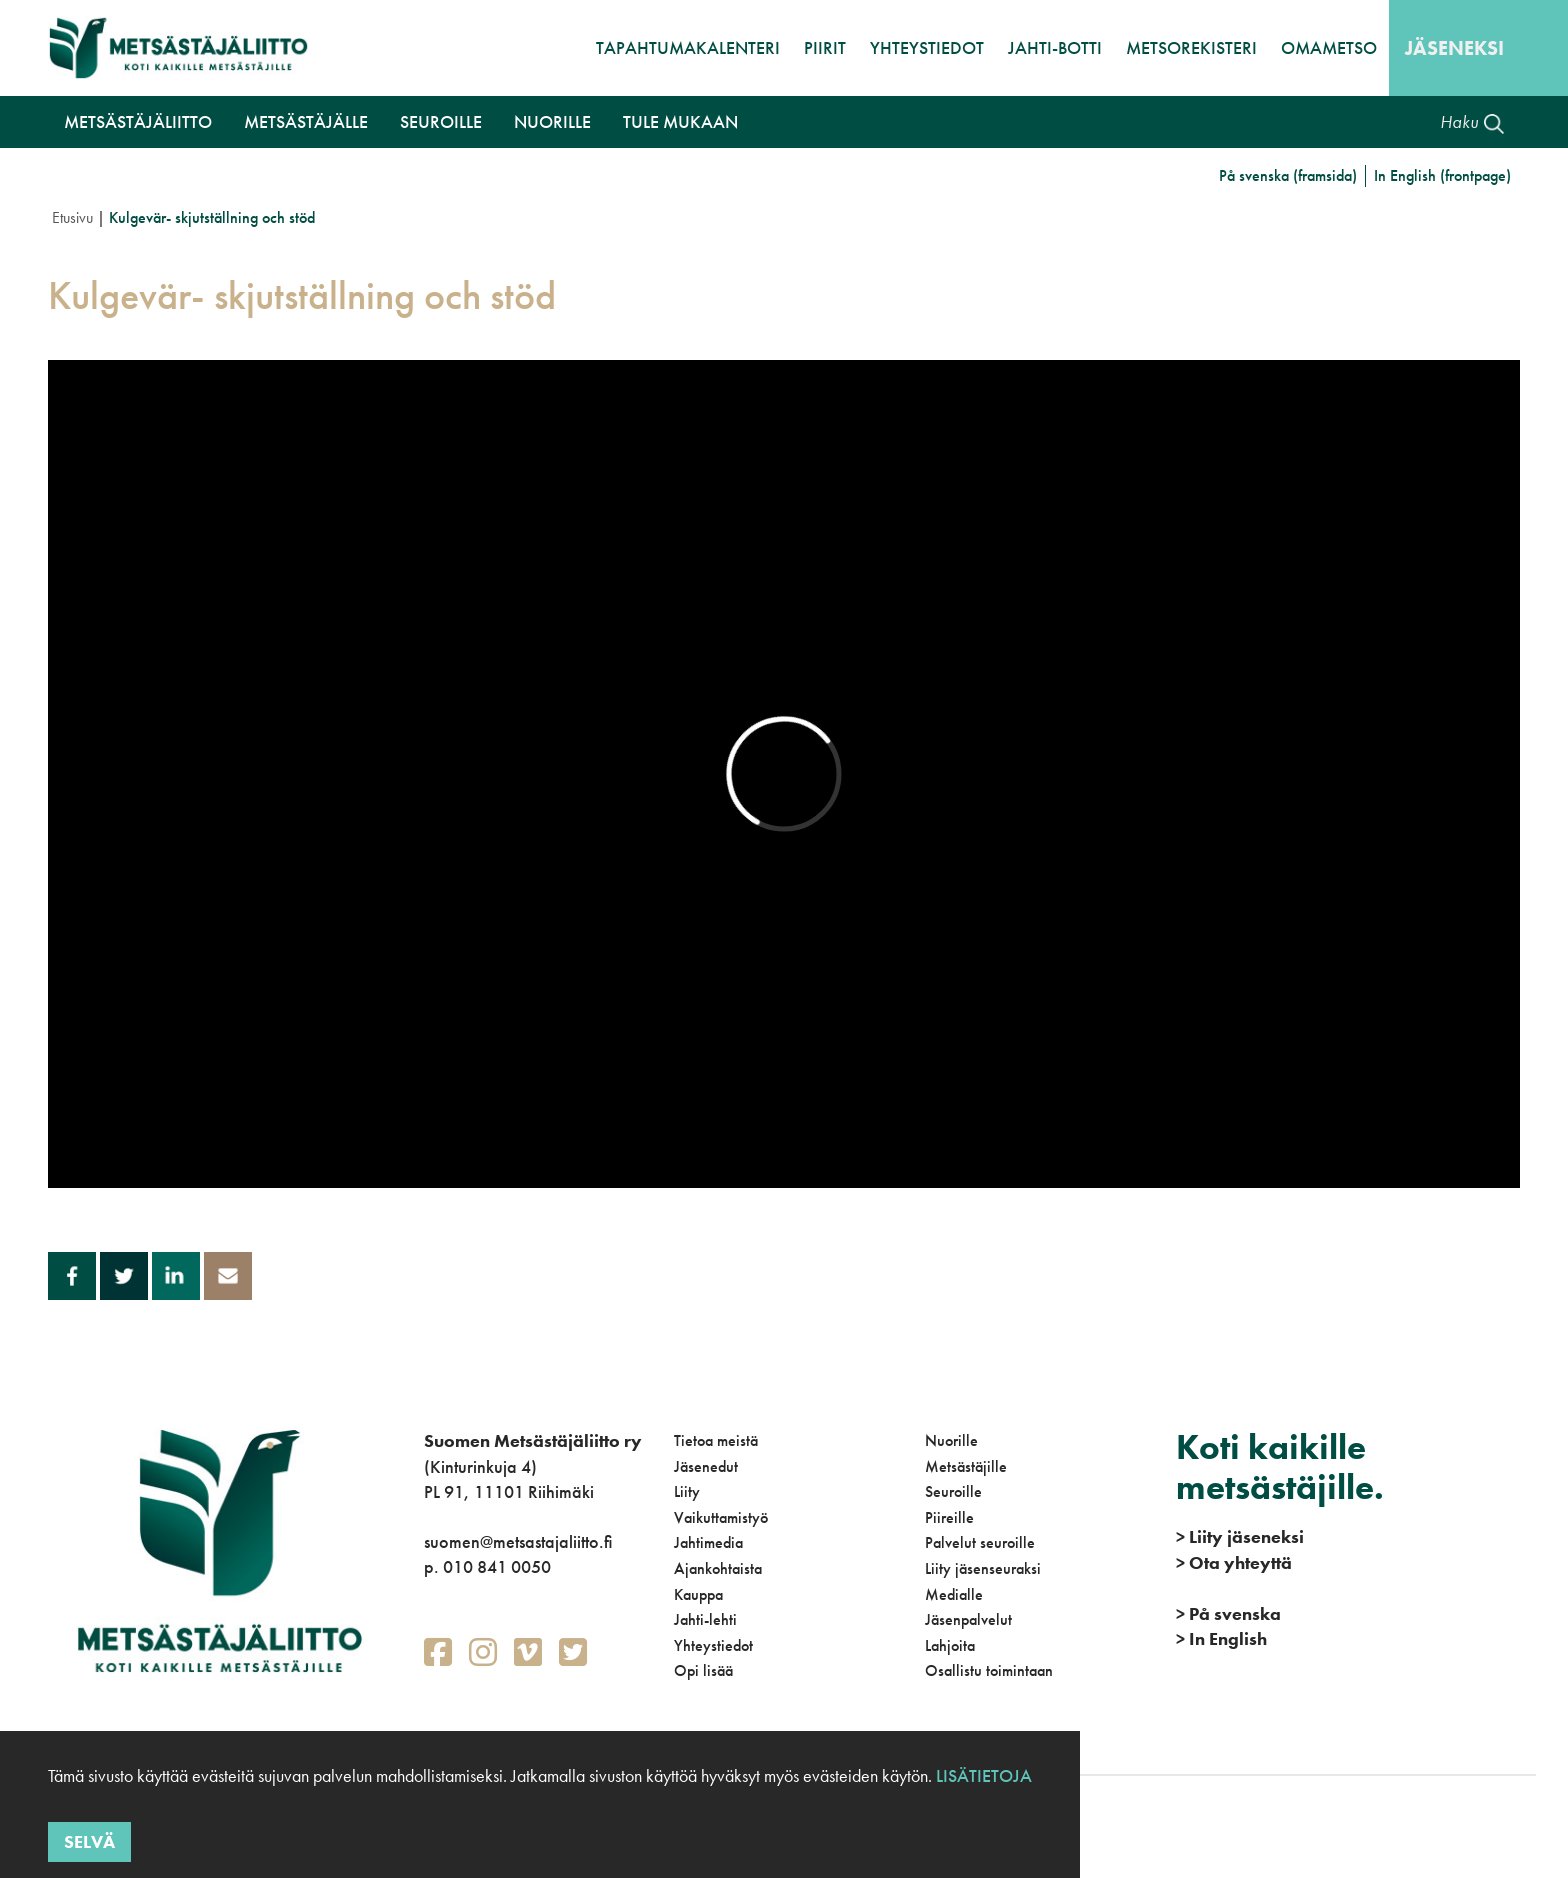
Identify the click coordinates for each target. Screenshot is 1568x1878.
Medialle (954, 1594)
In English (1221, 1638)
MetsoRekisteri (1191, 47)
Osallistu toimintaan (989, 1670)
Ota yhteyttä (1234, 1562)
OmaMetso (1329, 47)
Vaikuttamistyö (721, 1517)
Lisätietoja (982, 1775)
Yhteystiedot (927, 47)
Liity (687, 1491)
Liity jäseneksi (1240, 1536)
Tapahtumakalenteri (688, 47)
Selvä (89, 1841)
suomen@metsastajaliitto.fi (518, 1541)
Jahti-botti (1055, 47)
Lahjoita (950, 1645)
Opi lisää (703, 1670)
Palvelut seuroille (980, 1542)
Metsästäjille (966, 1466)
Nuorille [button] (552, 121)
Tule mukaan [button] (680, 121)
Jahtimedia (708, 1542)
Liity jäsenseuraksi (983, 1568)
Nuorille (951, 1440)
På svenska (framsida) (1288, 175)
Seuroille (953, 1491)
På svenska (1228, 1613)
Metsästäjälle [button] (306, 121)
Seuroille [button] (441, 121)
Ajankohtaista (718, 1568)
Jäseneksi (1454, 48)
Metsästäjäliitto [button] (138, 121)
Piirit (825, 47)
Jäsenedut (706, 1466)
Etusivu (72, 217)
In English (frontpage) (1442, 175)
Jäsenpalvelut (968, 1619)
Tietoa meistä (716, 1440)
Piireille (949, 1517)
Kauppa (698, 1594)
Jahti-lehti (705, 1619)
